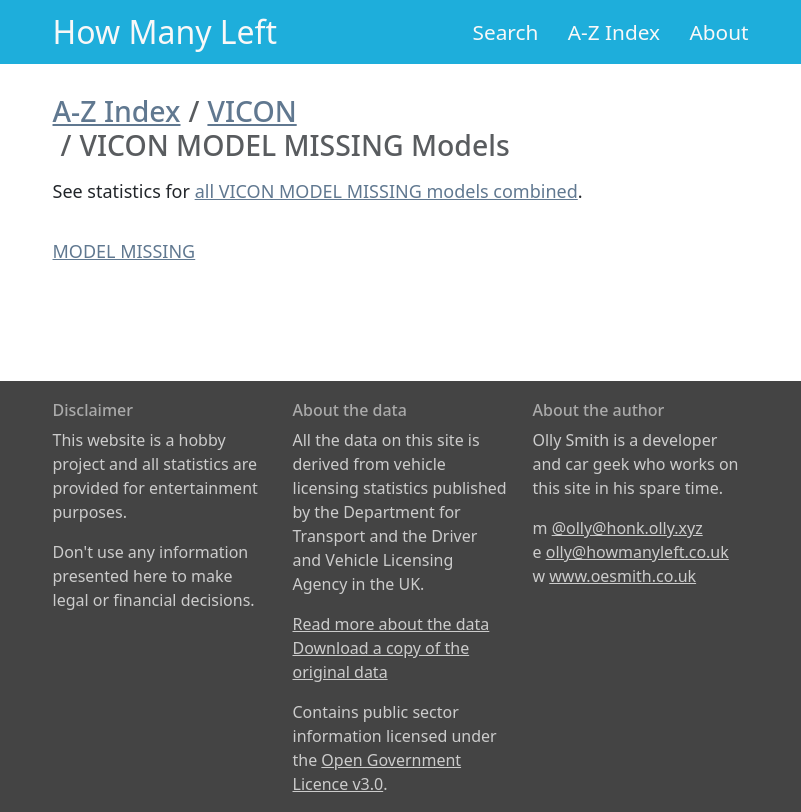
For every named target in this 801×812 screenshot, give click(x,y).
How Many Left (165, 31)
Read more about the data (391, 624)
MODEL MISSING (124, 251)
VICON (251, 111)
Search (506, 32)
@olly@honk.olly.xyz (627, 528)
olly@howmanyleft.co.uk (637, 552)
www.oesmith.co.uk (622, 576)
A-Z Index (614, 32)
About (718, 32)
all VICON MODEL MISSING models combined (386, 191)
